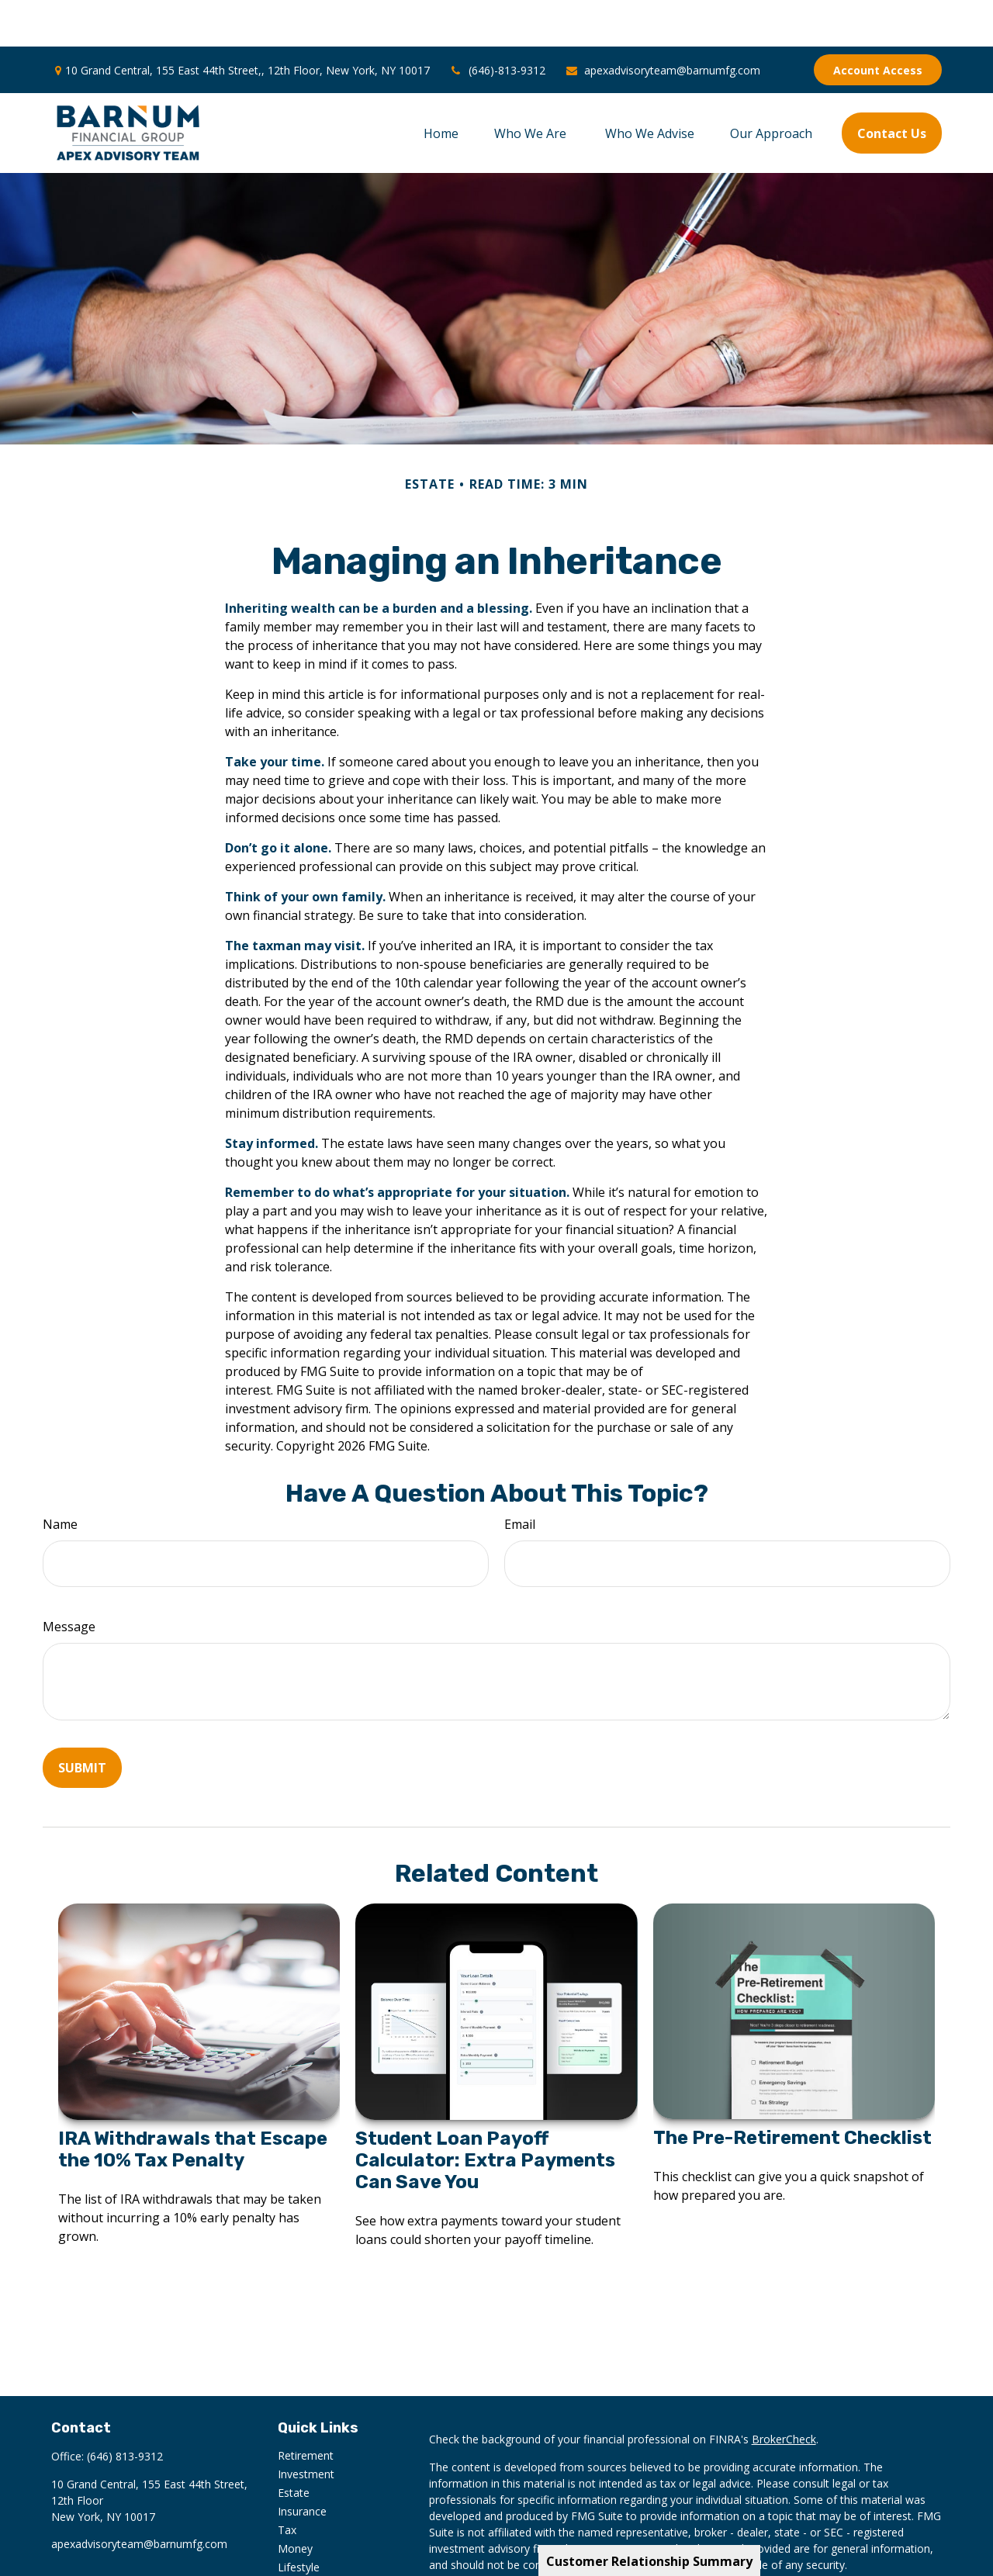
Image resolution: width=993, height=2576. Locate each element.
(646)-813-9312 (497, 23)
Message (69, 1580)
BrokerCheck (784, 2392)
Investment (306, 2427)
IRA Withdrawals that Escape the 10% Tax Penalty (192, 2103)
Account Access (877, 23)
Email (519, 1477)
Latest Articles (313, 2539)
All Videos (302, 2557)
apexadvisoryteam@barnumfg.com (662, 23)
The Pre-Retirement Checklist (792, 2091)
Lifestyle (299, 2520)
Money (295, 2502)
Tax (287, 2483)
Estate (294, 2446)
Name (60, 1477)
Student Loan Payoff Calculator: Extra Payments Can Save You (485, 2113)
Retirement (306, 2408)
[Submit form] (82, 1721)
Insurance (302, 2464)
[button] (441, 86)
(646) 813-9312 (125, 2409)
